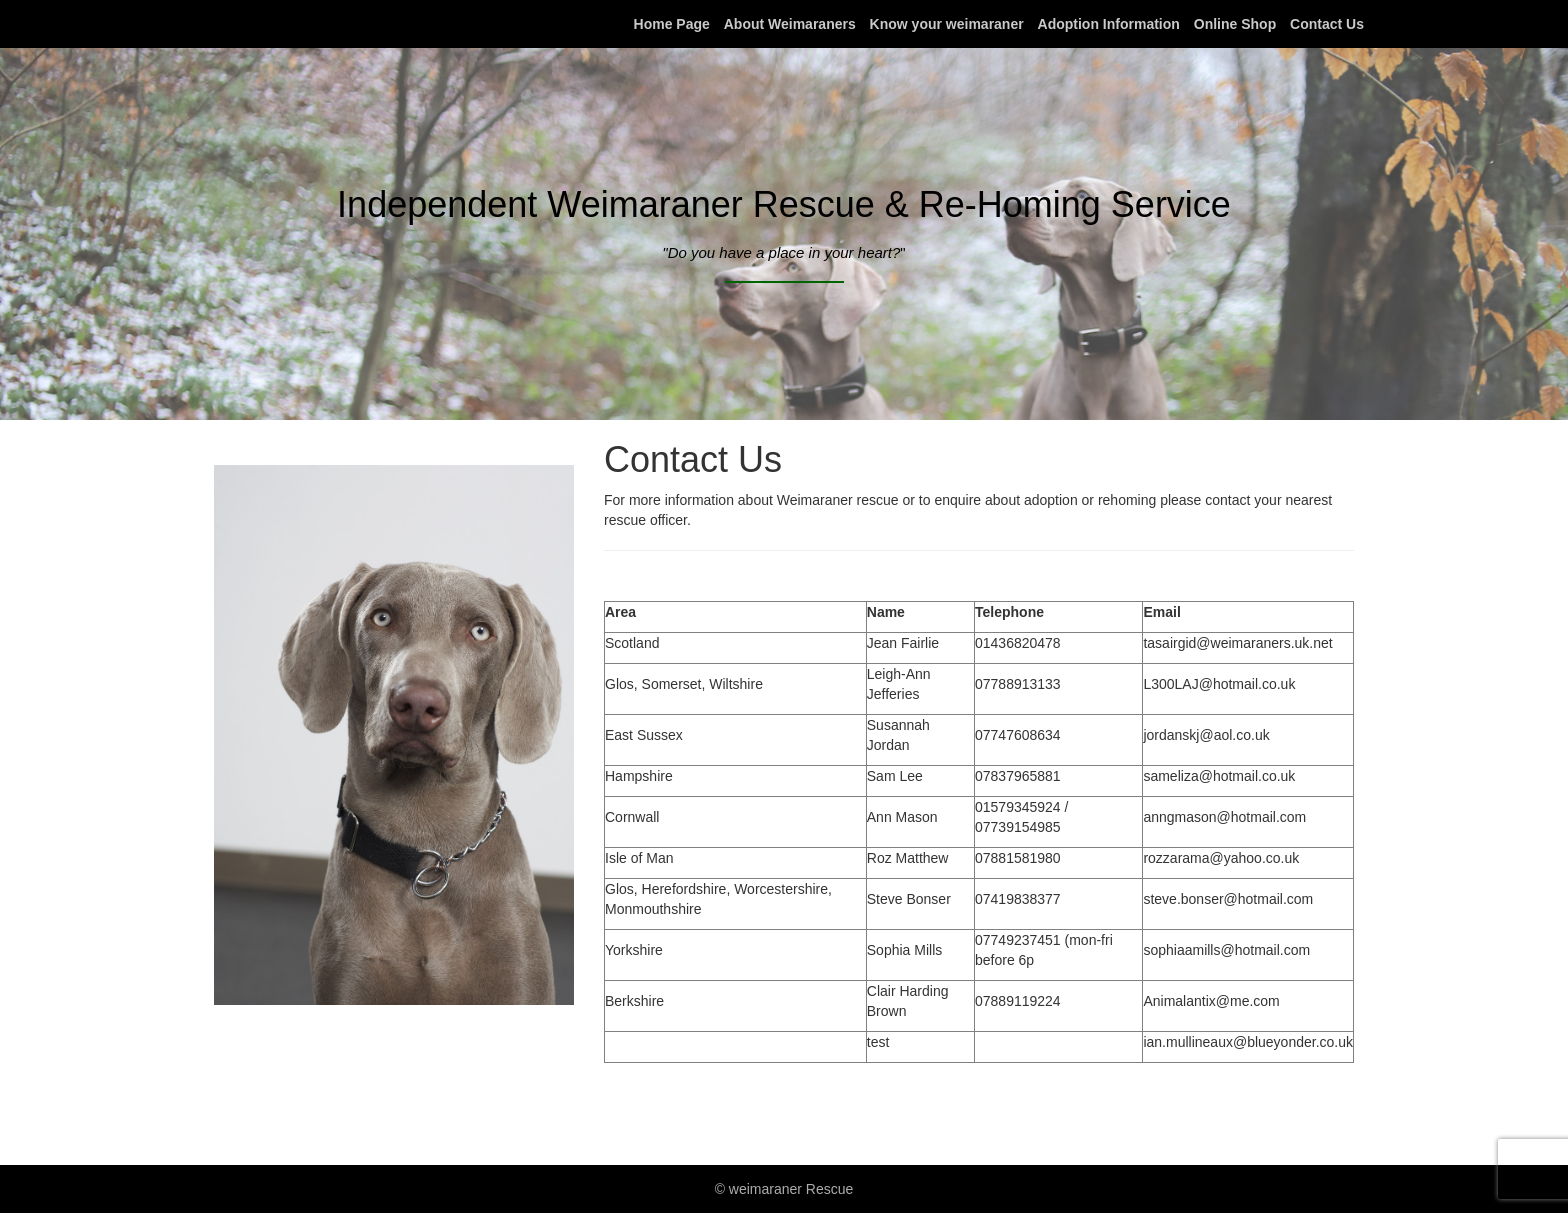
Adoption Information (1109, 24)
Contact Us (1327, 24)
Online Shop (1235, 24)
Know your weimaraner (947, 24)
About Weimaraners (790, 24)
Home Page (672, 24)
